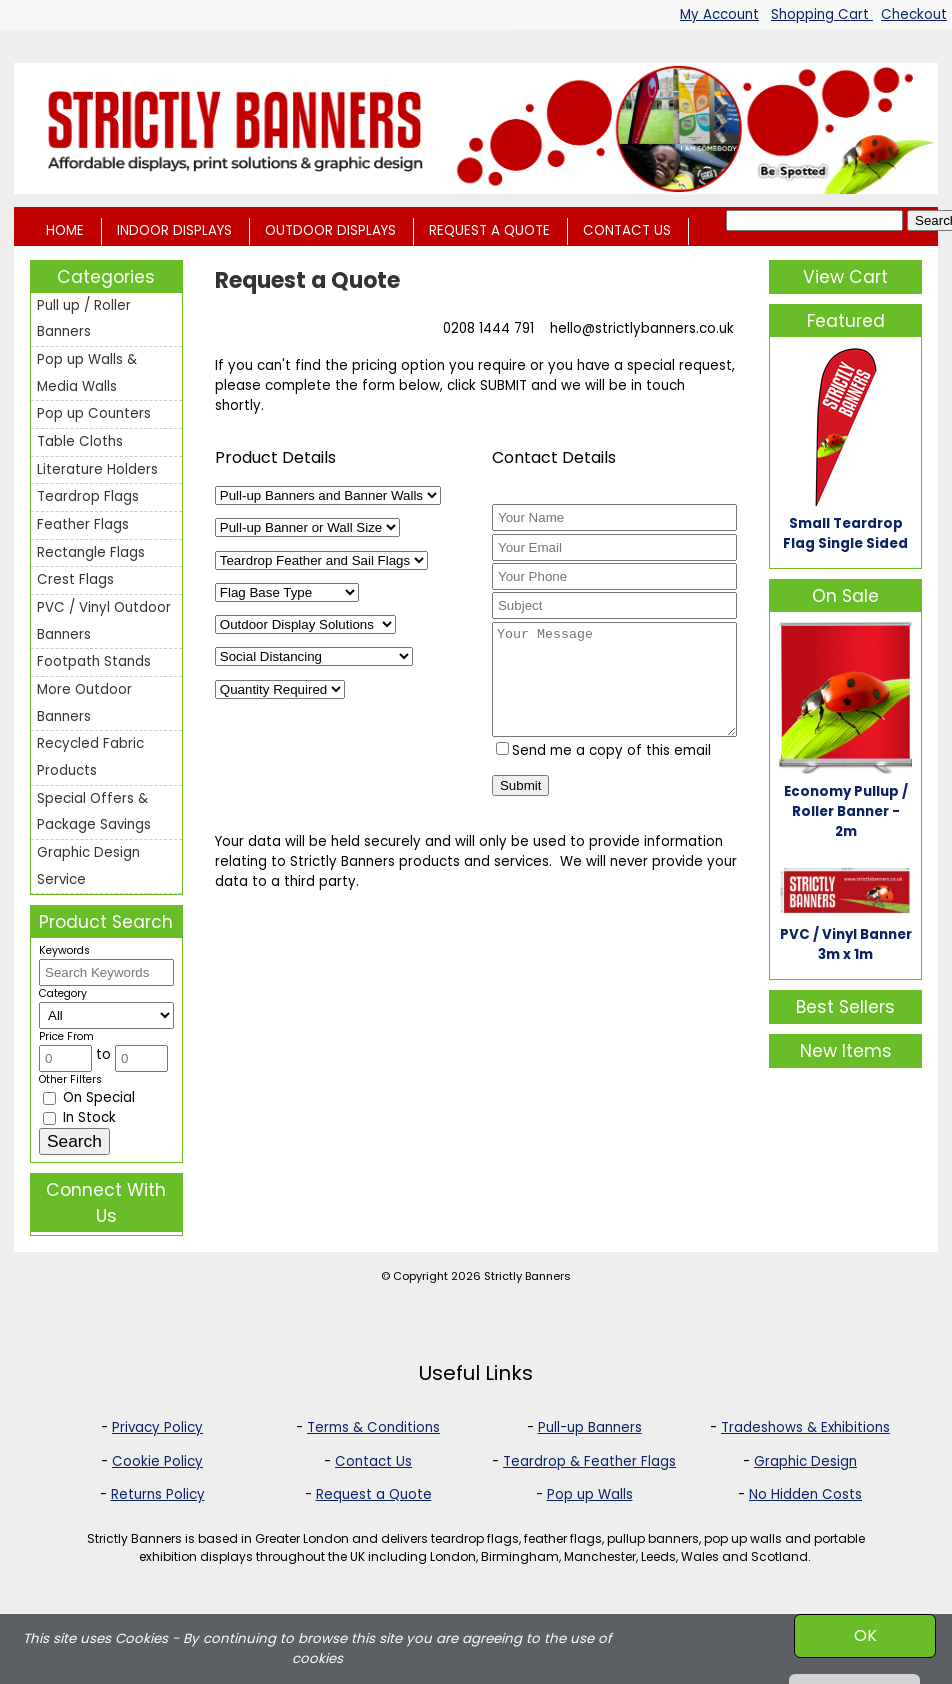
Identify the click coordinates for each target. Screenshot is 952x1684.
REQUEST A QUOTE (489, 230)
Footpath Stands (94, 661)
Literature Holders (97, 469)
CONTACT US (627, 230)
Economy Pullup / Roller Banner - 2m (846, 811)
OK (865, 1635)
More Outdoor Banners (84, 703)
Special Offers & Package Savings (94, 812)
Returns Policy (158, 1494)
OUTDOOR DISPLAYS (330, 230)
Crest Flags (75, 579)
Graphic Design (805, 1461)
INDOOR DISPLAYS (174, 230)
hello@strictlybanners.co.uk (642, 328)
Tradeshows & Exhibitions (805, 1427)
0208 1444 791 (488, 328)
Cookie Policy (157, 1461)
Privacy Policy (157, 1427)
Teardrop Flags (88, 496)
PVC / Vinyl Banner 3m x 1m (846, 944)
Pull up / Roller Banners (84, 319)
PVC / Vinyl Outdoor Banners (104, 621)
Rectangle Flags (91, 552)
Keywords (64, 950)
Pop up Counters (94, 413)
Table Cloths (80, 441)
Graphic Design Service (88, 866)
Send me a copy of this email (603, 771)
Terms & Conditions (373, 1427)
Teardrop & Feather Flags (589, 1461)
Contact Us (373, 1461)
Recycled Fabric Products (90, 757)
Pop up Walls (590, 1494)
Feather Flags (83, 524)
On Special (89, 1097)
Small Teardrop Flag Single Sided (845, 533)
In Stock (79, 1117)
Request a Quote (374, 1494)
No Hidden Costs (805, 1494)
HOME (65, 230)
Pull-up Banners (590, 1427)
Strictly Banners (527, 1276)
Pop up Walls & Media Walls (87, 373)
